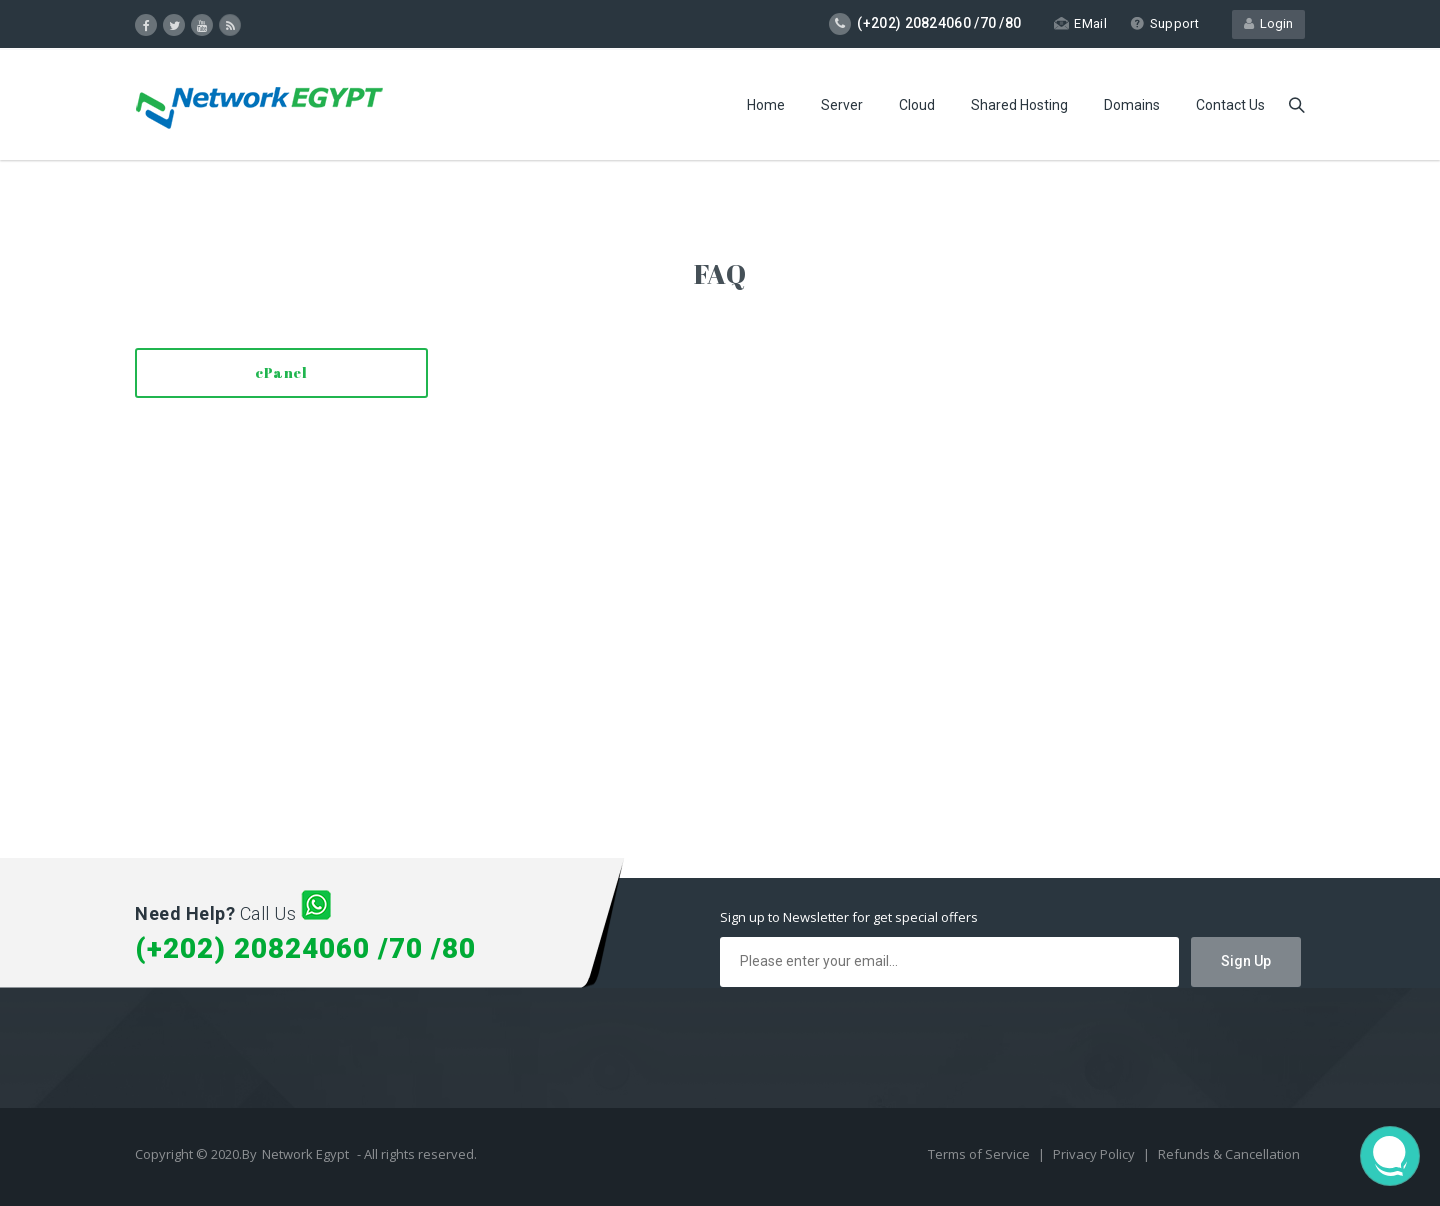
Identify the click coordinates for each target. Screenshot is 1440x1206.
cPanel (281, 372)
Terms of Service (980, 1154)
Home (766, 105)
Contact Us (1230, 105)
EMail (1080, 23)
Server (842, 105)
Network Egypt (305, 1154)
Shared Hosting (1019, 105)
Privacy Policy (1095, 1154)
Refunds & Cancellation (1229, 1154)
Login (1268, 23)
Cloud (917, 105)
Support (1164, 23)
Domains (1132, 105)
